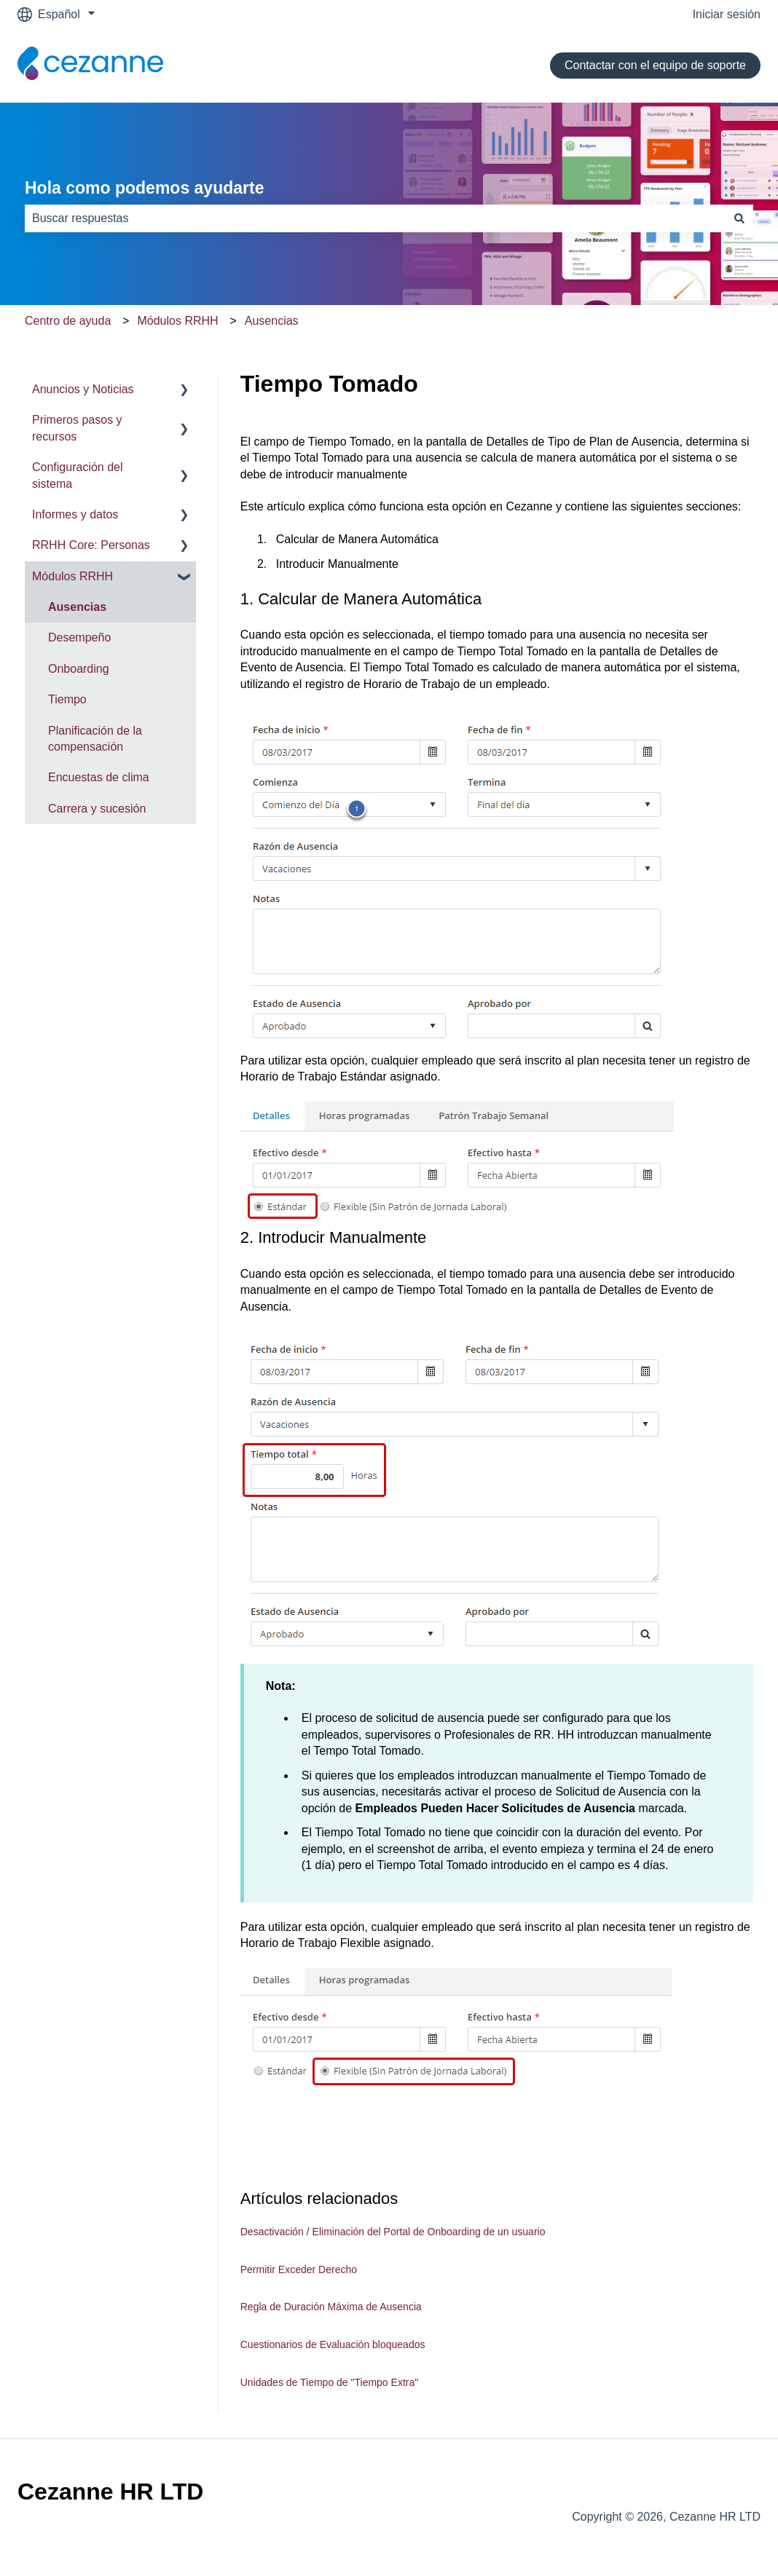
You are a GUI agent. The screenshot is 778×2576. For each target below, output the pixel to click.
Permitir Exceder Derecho (298, 2269)
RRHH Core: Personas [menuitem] (91, 545)
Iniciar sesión (727, 14)
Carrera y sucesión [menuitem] (97, 808)
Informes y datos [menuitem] (75, 514)
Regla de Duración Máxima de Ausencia (331, 2306)
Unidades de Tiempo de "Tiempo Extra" (329, 2382)
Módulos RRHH (177, 321)
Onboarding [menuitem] (78, 669)
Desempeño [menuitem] (79, 637)
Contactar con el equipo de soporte (655, 65)
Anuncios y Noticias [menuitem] (83, 389)
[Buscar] (739, 218)
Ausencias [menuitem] (77, 607)
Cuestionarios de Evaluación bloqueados (332, 2344)
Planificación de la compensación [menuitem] (95, 738)
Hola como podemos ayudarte (144, 187)
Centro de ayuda (68, 321)
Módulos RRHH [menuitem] (72, 576)
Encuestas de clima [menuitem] (98, 777)
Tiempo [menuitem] (67, 699)
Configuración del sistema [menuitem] (77, 475)
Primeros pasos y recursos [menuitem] (77, 428)
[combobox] (375, 218)
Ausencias (272, 321)
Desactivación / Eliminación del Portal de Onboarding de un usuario (393, 2231)
